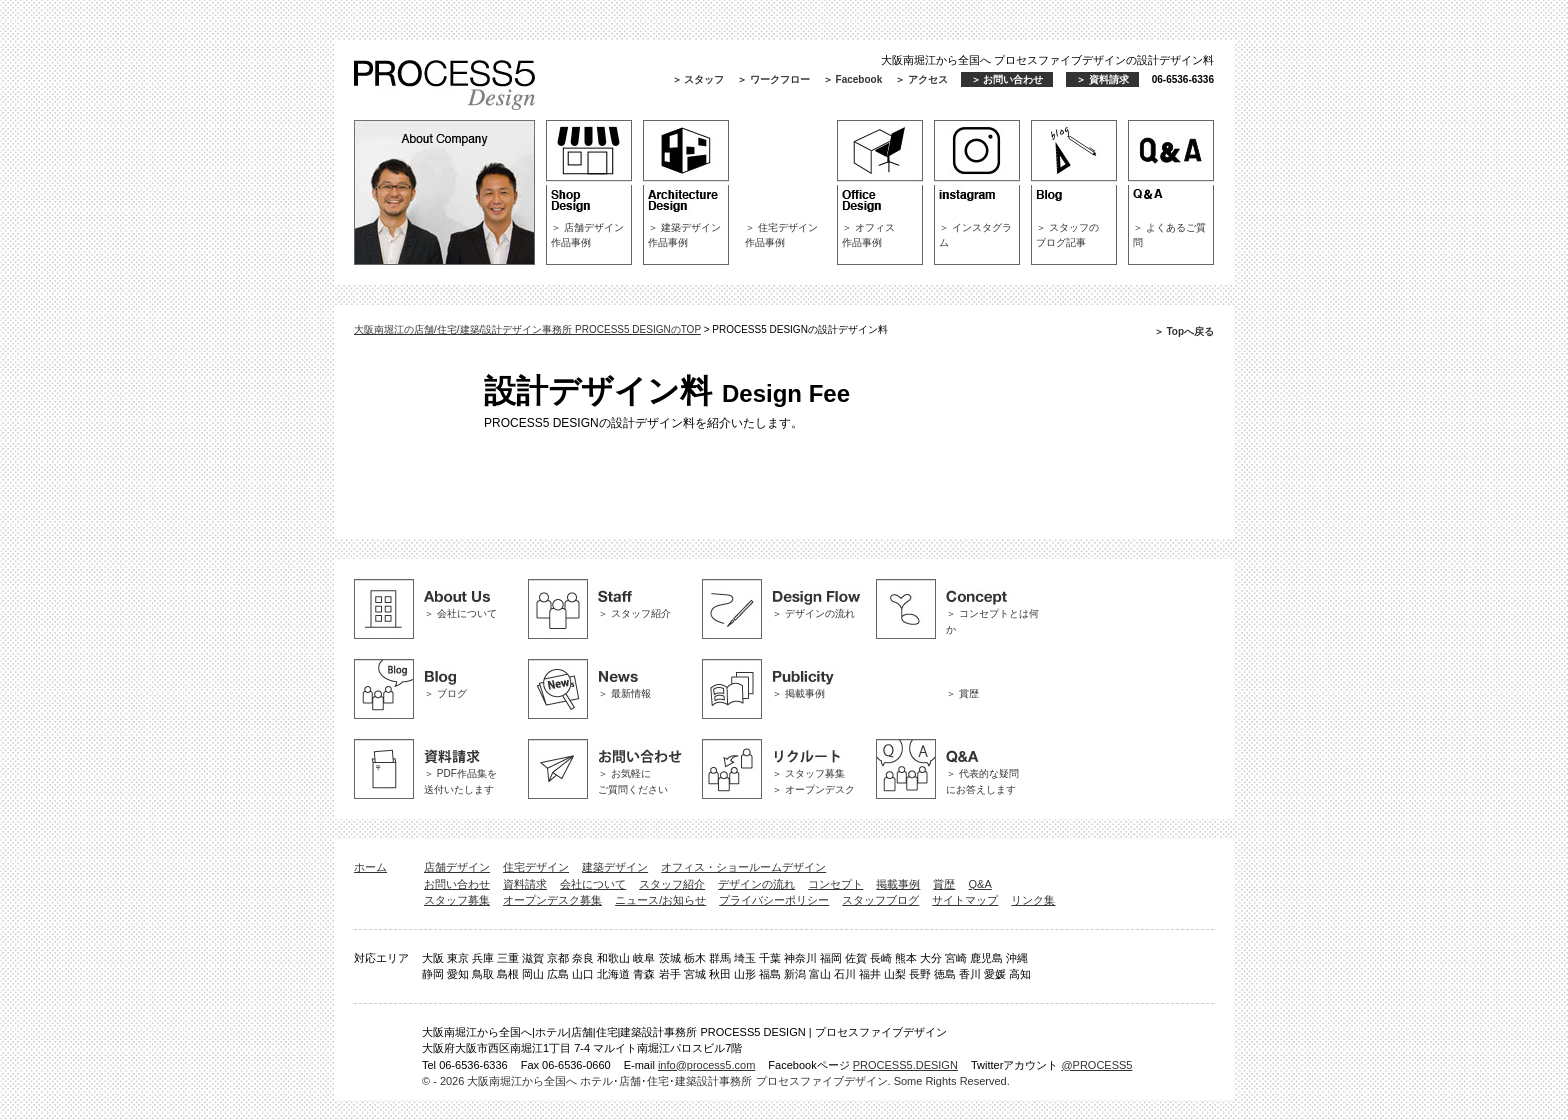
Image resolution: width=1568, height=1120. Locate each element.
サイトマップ (965, 900)
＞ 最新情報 (624, 693)
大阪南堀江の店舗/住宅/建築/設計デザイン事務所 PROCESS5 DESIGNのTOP (527, 329)
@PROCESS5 (1096, 1065)
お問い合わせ (457, 884)
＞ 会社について (460, 613)
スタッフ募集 (457, 900)
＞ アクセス (921, 79)
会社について (593, 884)
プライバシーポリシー (774, 900)
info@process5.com (706, 1065)
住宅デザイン (536, 867)
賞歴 (944, 884)
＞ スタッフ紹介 (634, 613)
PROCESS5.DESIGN (905, 1065)
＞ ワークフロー (773, 79)
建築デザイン (615, 867)
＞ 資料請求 (1102, 79)
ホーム (370, 867)
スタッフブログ (880, 900)
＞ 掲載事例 (798, 693)
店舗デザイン (457, 867)
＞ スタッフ (698, 79)
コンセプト (835, 884)
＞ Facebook (852, 79)
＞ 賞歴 (962, 693)
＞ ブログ (445, 693)
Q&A (980, 884)
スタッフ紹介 (672, 884)
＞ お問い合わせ (1007, 79)
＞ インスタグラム (975, 235)
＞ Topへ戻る (1184, 331)
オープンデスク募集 (552, 900)
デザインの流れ (756, 884)
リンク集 (1033, 900)
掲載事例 (898, 884)
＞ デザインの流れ (813, 613)
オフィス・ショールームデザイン (743, 867)
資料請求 (525, 884)
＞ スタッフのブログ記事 (1067, 235)
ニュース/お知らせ (660, 900)
